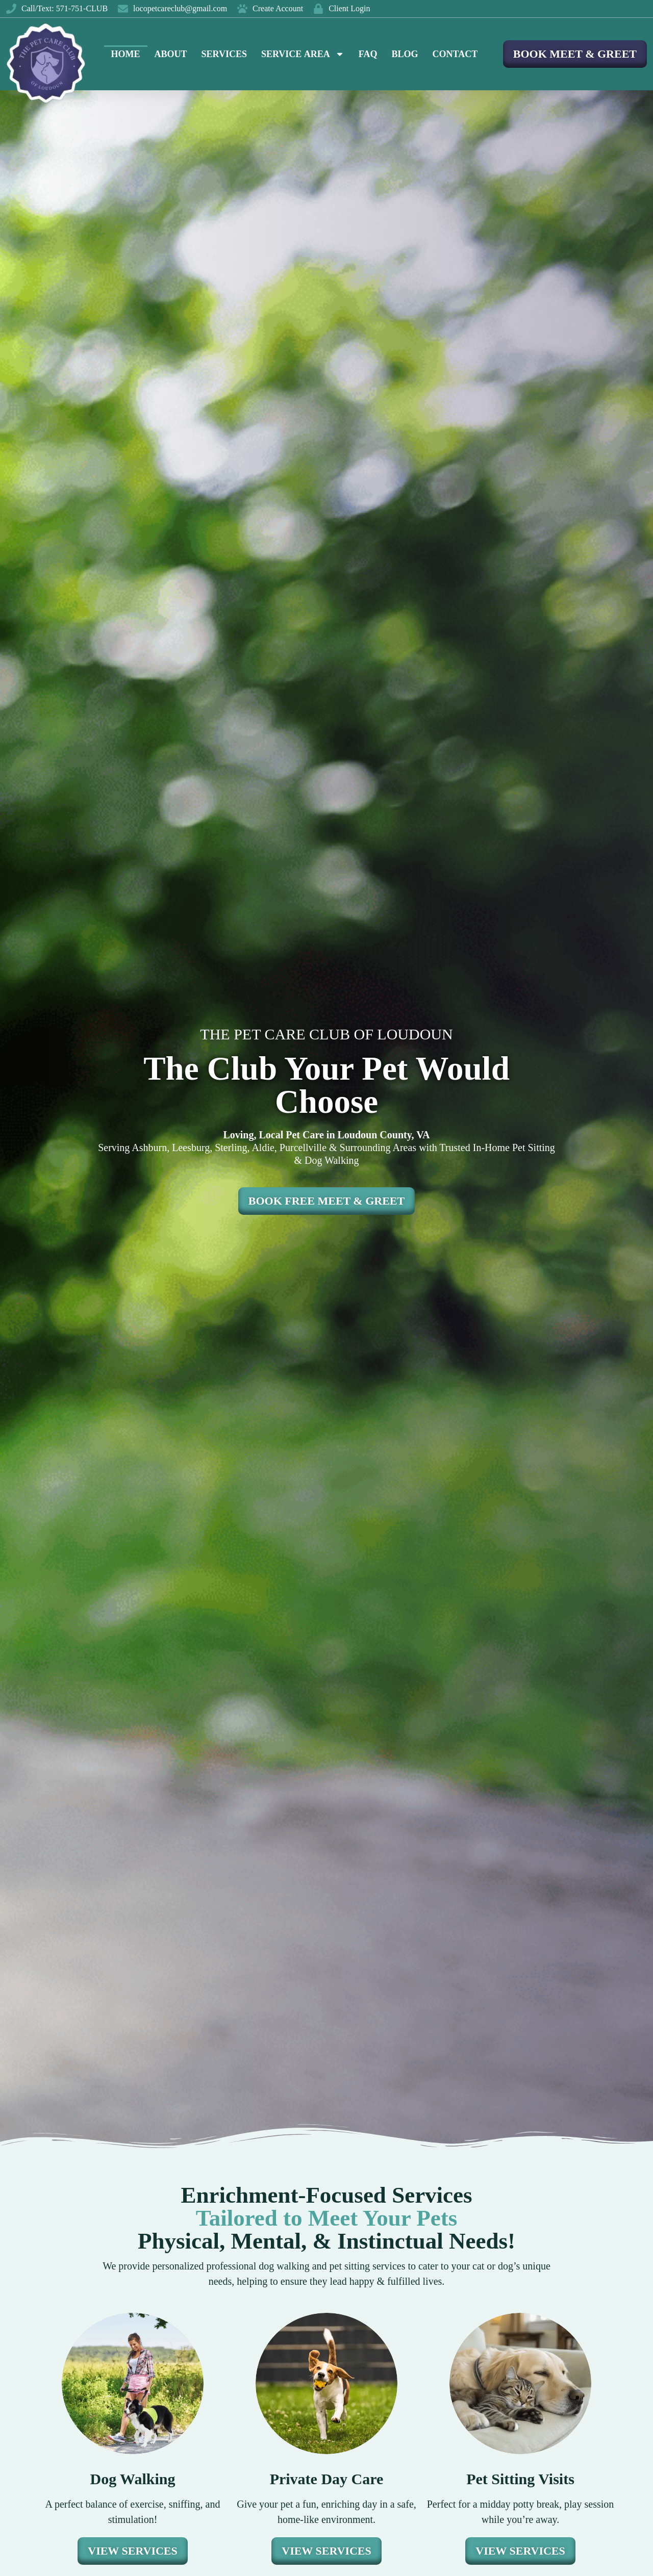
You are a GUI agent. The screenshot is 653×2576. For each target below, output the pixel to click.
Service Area (302, 54)
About (171, 54)
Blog (405, 54)
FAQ (368, 54)
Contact (455, 54)
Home (125, 54)
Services (224, 54)
